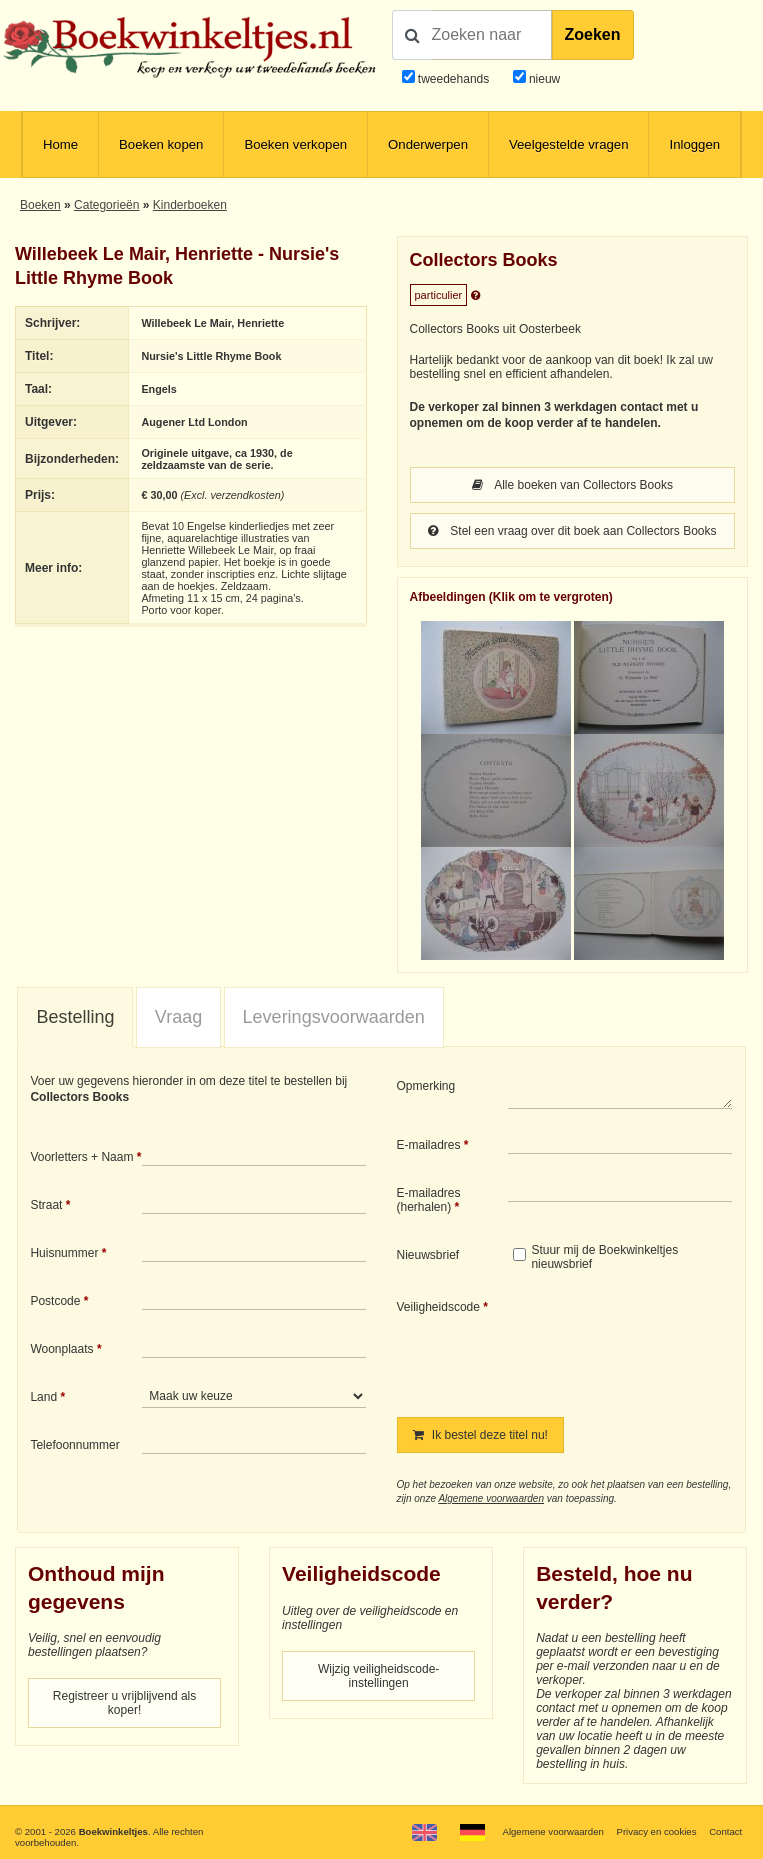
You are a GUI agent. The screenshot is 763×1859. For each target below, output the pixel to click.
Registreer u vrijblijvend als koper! (124, 1703)
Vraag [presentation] (178, 1017)
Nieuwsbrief (428, 1255)
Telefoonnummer (74, 1445)
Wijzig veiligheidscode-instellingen (378, 1676)
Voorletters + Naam (81, 1157)
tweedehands (453, 79)
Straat (46, 1205)
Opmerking (426, 1086)
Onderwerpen (428, 144)
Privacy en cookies (657, 1831)
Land (43, 1397)
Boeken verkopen (295, 144)
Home (60, 144)
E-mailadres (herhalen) (429, 1200)
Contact (725, 1831)
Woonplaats (61, 1349)
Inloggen (694, 144)
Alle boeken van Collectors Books (572, 485)
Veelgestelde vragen (569, 144)
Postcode (55, 1301)
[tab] (75, 1018)
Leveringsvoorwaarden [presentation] (334, 1017)
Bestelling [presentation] (75, 1017)
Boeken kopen (161, 144)
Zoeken (593, 34)
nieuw (543, 79)
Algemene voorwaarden (491, 1498)
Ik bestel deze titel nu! (480, 1435)
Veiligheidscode (438, 1307)
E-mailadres (429, 1145)
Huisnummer (64, 1253)
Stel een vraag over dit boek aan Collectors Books (572, 531)
